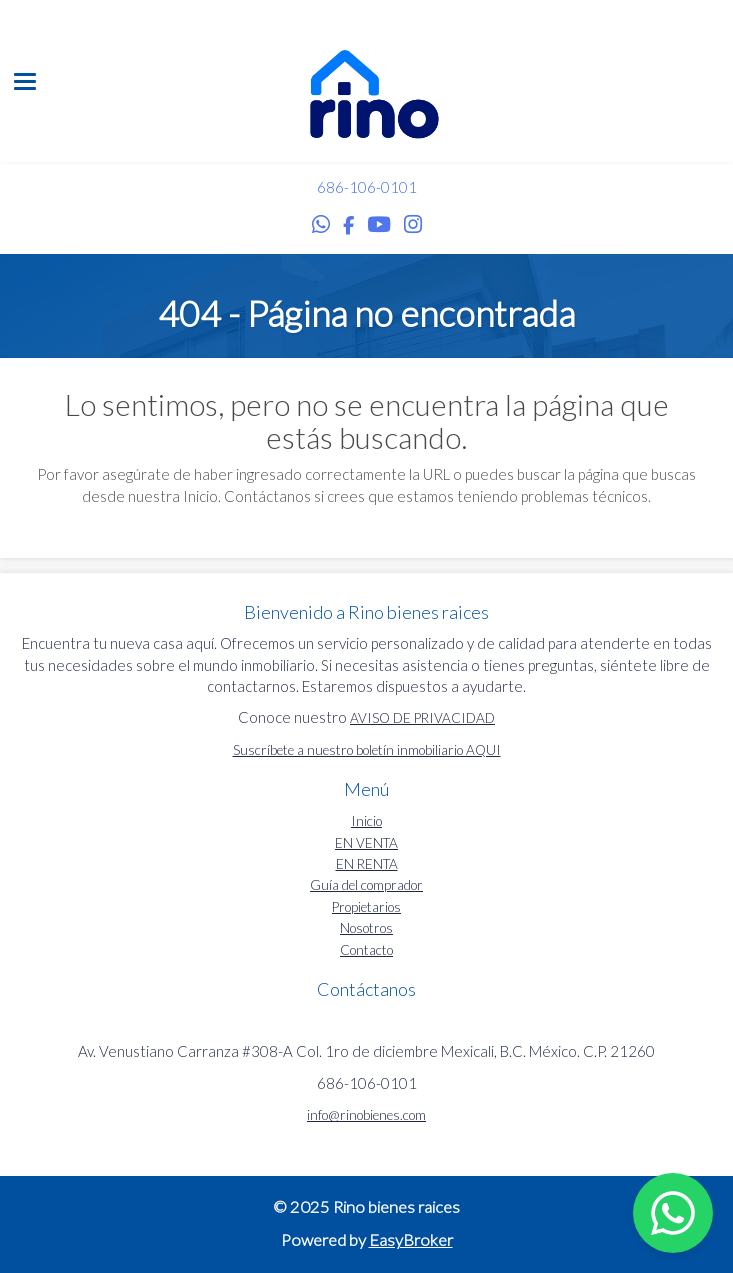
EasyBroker (411, 1240)
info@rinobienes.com (366, 1115)
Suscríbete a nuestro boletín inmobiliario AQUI (367, 750)
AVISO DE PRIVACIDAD (422, 718)
